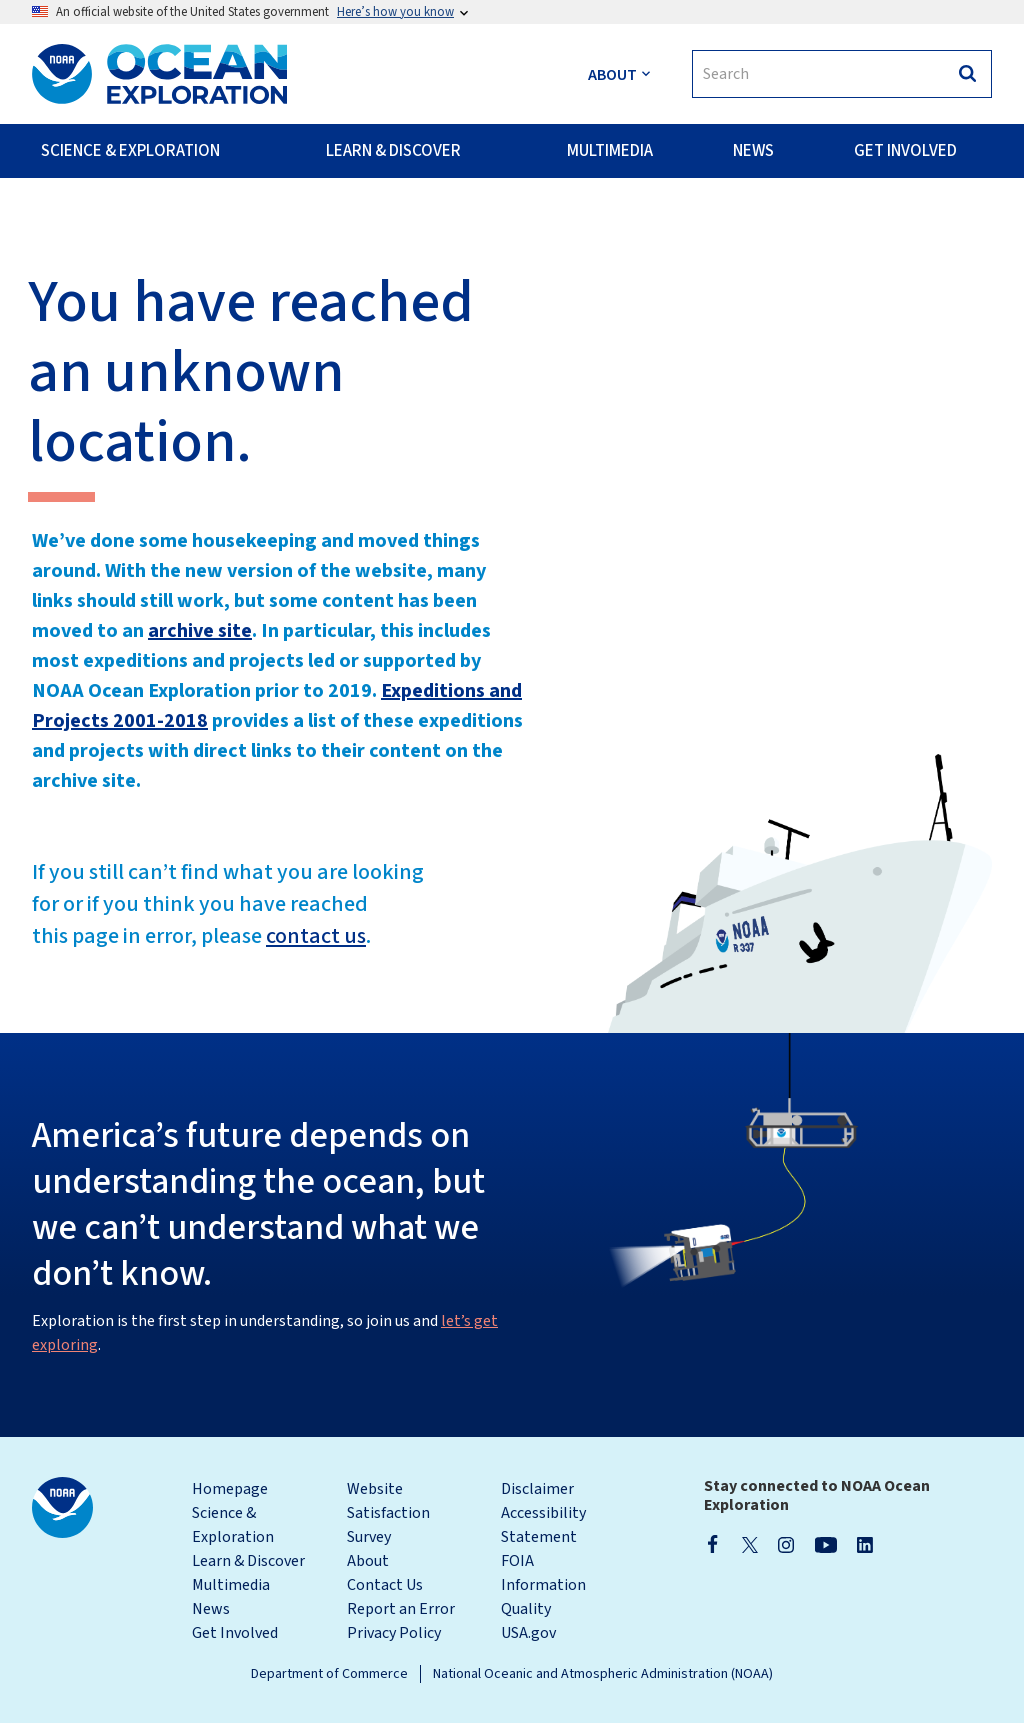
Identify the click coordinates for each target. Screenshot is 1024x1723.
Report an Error (401, 1609)
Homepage (230, 1489)
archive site (200, 631)
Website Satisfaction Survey (388, 1513)
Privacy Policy (394, 1633)
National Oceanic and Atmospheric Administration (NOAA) (603, 1674)
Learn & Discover (248, 1561)
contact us (316, 936)
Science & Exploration (233, 1525)
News (211, 1609)
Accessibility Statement (543, 1525)
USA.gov (528, 1633)
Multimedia (231, 1585)
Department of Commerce (329, 1674)
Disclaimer (537, 1489)
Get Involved (235, 1633)
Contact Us (385, 1585)
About (368, 1561)
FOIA (517, 1561)
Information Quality (543, 1597)
